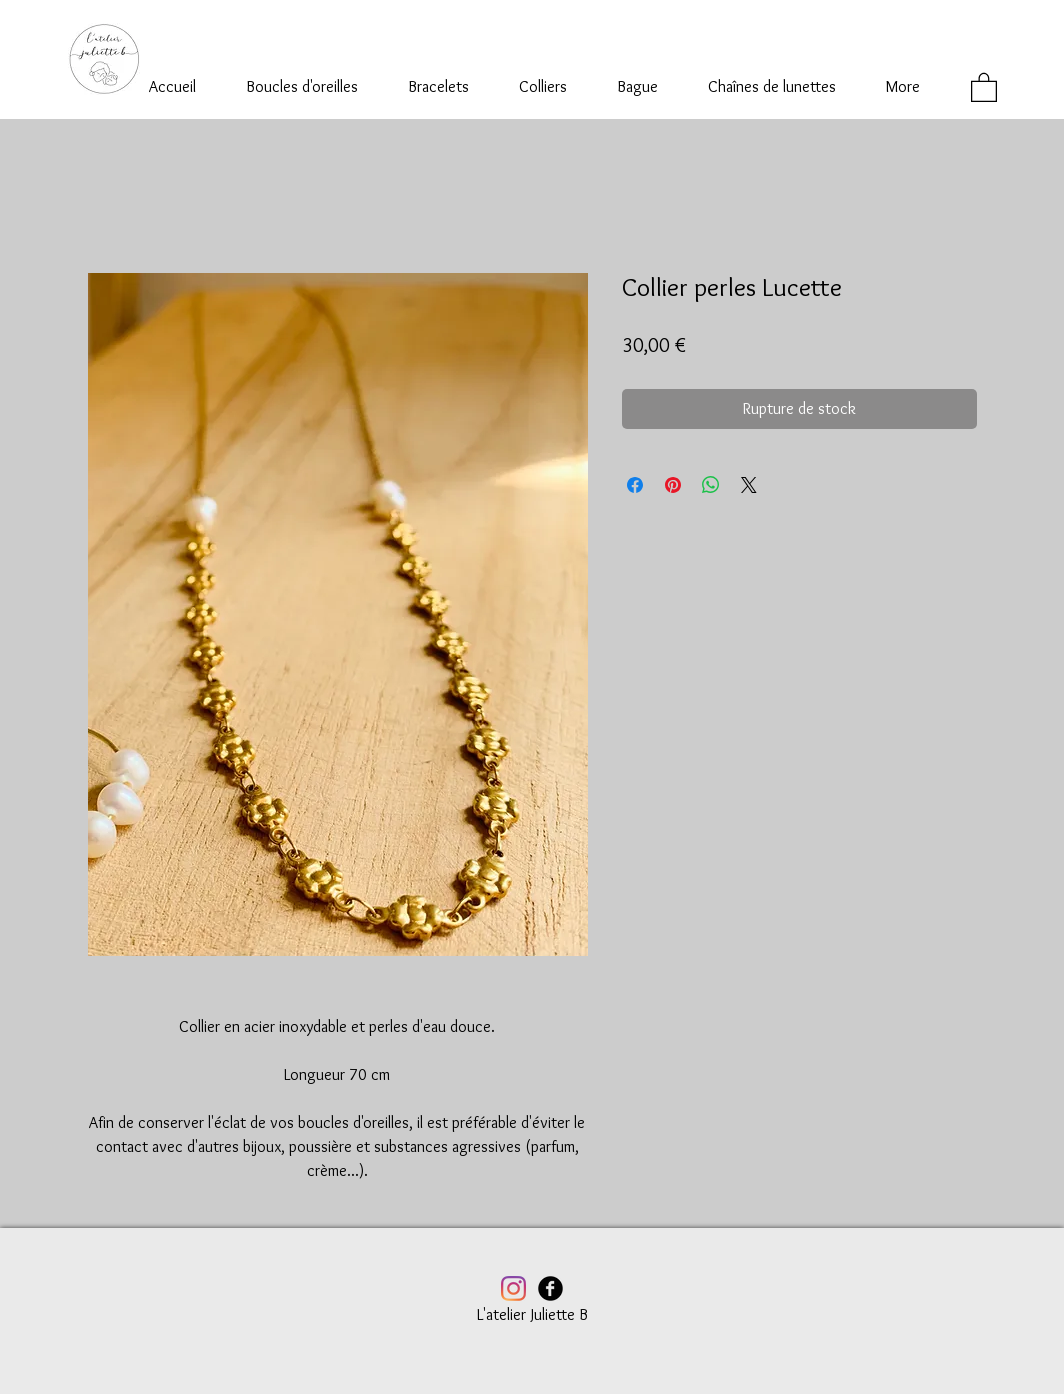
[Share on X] (749, 485)
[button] (984, 86)
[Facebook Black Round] (550, 1288)
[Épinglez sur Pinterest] (673, 485)
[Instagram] (513, 1288)
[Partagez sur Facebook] (635, 485)
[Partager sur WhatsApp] (711, 485)
